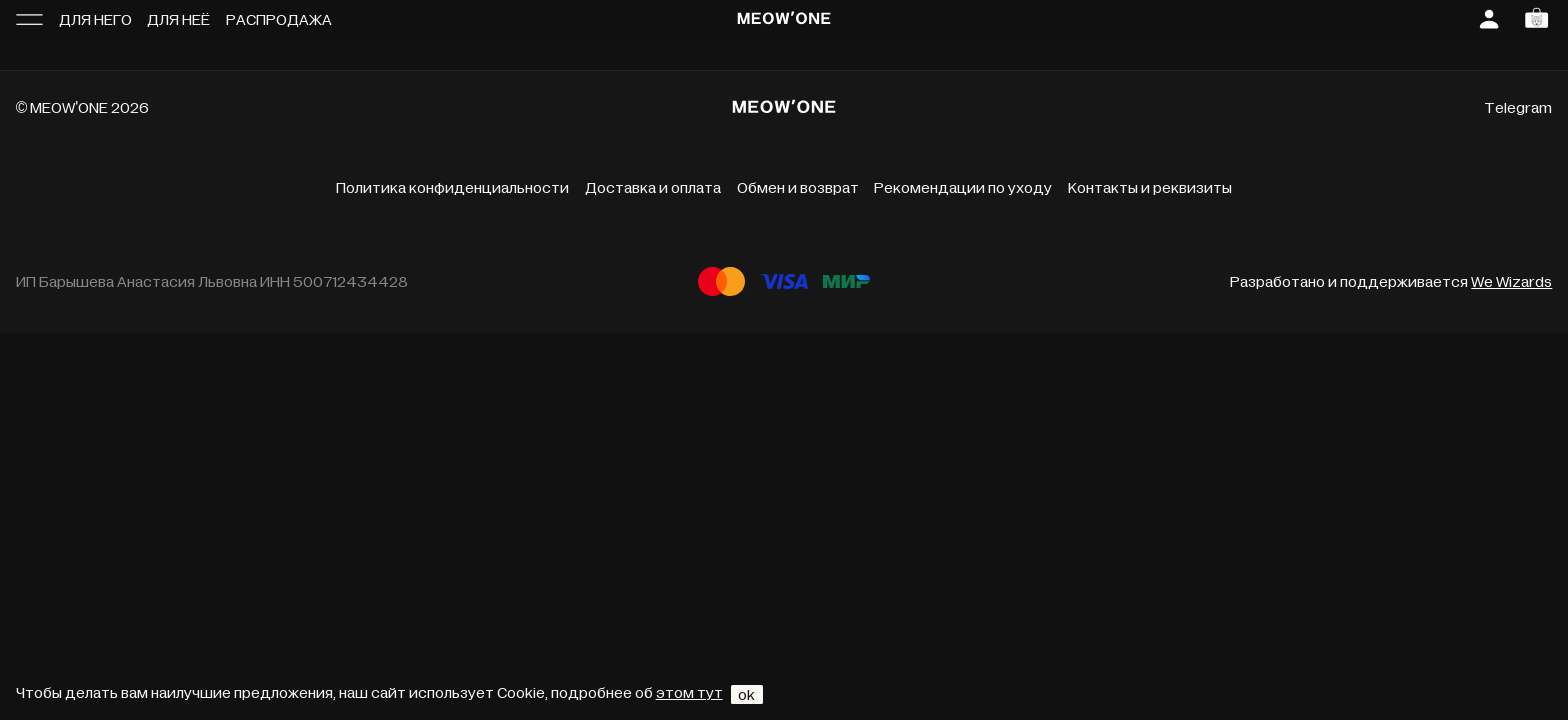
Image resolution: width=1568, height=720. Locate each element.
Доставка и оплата (653, 188)
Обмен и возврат (798, 188)
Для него (95, 20)
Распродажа (279, 20)
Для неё (178, 20)
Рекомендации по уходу (963, 188)
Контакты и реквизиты (1150, 188)
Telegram (1518, 108)
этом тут (689, 693)
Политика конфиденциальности (452, 188)
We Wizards (1511, 282)
